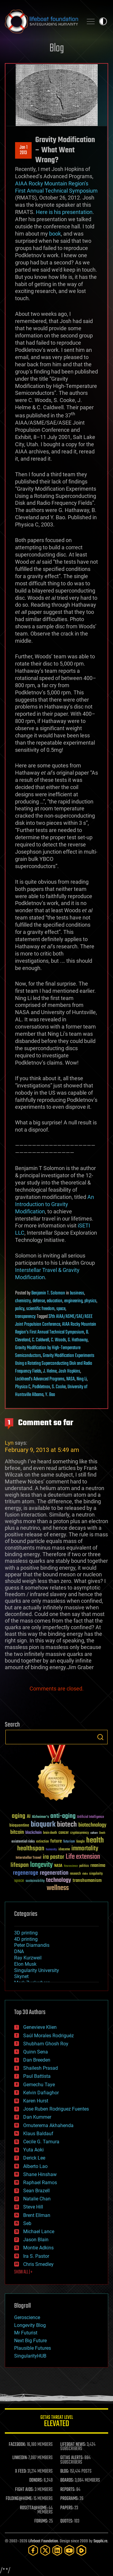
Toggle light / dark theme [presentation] (103, 21)
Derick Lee (34, 2158)
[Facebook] (33, 2550)
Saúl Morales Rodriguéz (48, 2035)
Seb (27, 2223)
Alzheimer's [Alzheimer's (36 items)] (40, 1817)
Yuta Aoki (33, 2150)
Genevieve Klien (40, 2027)
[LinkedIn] (57, 2550)
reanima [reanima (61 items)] (97, 1865)
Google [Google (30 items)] (80, 1842)
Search (100, 1737)
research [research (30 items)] (75, 1874)
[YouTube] (69, 2550)
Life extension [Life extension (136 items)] (83, 1857)
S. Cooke (59, 1387)
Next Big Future (30, 2340)
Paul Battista (37, 2076)
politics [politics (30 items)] (84, 1866)
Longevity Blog (30, 2325)
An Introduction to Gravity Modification (54, 1204)
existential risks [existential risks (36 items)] (23, 1842)
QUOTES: (66, 2521)
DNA (19, 1951)
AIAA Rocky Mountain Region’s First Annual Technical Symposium (55, 1328)
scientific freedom (40, 1309)
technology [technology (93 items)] (58, 1880)
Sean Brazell (36, 2190)
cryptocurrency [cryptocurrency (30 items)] (79, 1833)
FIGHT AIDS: (24, 2490)
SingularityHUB (30, 2356)
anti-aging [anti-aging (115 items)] (63, 1816)
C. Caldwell (40, 1340)
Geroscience (27, 2317)
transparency (25, 1317)
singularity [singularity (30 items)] (96, 1874)
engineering (73, 1301)
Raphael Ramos (40, 2182)
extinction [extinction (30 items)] (42, 1842)
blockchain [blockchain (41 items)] (33, 1833)
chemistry (23, 1301)
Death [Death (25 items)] (102, 1833)
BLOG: (64, 2471)
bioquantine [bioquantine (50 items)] (19, 1825)
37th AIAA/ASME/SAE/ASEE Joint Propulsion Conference (54, 1320)
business (77, 1293)
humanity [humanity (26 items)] (51, 1850)
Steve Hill (33, 2207)
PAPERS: (67, 2508)
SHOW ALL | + (23, 2272)
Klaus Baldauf (38, 2133)
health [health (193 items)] (95, 1840)
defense (39, 1301)
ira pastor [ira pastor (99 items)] (53, 1857)
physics (90, 1301)
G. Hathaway (78, 1340)
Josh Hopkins (69, 1371)
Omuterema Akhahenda (48, 2125)
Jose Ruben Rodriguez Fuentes (56, 2109)
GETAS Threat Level (56, 2422)
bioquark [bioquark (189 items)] (43, 1824)
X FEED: (21, 2471)
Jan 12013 (23, 150)
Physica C (22, 1387)
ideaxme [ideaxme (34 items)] (64, 1850)
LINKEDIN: (19, 2458)
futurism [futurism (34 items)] (69, 1842)
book (55, 233)
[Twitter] (45, 2550)
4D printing (26, 1939)
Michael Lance (38, 2231)
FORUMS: (41, 2521)
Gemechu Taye (39, 2084)
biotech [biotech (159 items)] (67, 1825)
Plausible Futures (32, 2348)
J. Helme (50, 1371)
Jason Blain (36, 2239)
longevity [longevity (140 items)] (41, 1865)
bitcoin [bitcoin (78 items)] (17, 1832)
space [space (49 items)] (19, 1880)
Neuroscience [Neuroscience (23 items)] (71, 1866)
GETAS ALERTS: (71, 2458)
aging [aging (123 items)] (18, 1816)
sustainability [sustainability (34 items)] (35, 1881)
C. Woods (58, 1340)
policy (19, 1309)
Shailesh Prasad (40, 2068)
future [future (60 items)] (56, 1841)
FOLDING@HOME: (19, 2499)
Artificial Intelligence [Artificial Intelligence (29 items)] (90, 1817)
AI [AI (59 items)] (28, 1817)
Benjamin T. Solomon (48, 1293)
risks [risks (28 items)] (85, 1874)
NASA (70, 1379)
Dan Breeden (36, 2060)
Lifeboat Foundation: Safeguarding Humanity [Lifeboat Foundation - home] (41, 21)
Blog (56, 48)
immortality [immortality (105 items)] (84, 1848)
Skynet (21, 1976)
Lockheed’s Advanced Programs (39, 1379)
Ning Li (82, 1379)
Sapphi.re (100, 2541)
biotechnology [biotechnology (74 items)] (92, 1825)
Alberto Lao (35, 2166)
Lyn (9, 1443)
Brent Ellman (36, 2215)
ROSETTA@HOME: (34, 2508)
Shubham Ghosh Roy (45, 2044)
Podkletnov (41, 1387)
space (60, 1309)
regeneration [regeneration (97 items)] (54, 1873)
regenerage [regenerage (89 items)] (25, 1873)
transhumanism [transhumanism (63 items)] (87, 1880)
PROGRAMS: (69, 2499)
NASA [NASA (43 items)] (58, 1866)
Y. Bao (50, 1395)
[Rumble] (81, 2550)
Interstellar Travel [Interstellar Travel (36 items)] (28, 1858)
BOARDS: (67, 2480)
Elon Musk (25, 1964)
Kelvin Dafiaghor (41, 2093)
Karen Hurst (35, 2101)
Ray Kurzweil (28, 1958)
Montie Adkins (38, 2248)
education (54, 1301)
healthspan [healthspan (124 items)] (30, 1848)
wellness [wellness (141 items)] (58, 1888)
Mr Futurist (25, 2333)
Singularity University (36, 1970)
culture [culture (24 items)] (94, 1833)
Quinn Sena (35, 2052)
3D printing (26, 1933)
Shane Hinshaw (40, 2174)
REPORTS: (67, 2490)
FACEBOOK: (17, 2445)
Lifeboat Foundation (43, 2541)
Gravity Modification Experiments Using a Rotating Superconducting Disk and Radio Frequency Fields (54, 1363)
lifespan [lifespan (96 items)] (20, 1865)
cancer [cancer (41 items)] (63, 1833)
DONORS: (36, 2480)
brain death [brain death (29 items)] (50, 1833)
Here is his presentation (64, 212)
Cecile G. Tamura (41, 2142)
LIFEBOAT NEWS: (73, 2445)
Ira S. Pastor (36, 2256)
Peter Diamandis (31, 1945)
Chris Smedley (38, 2264)
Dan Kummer (37, 2117)
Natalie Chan (37, 2199)
